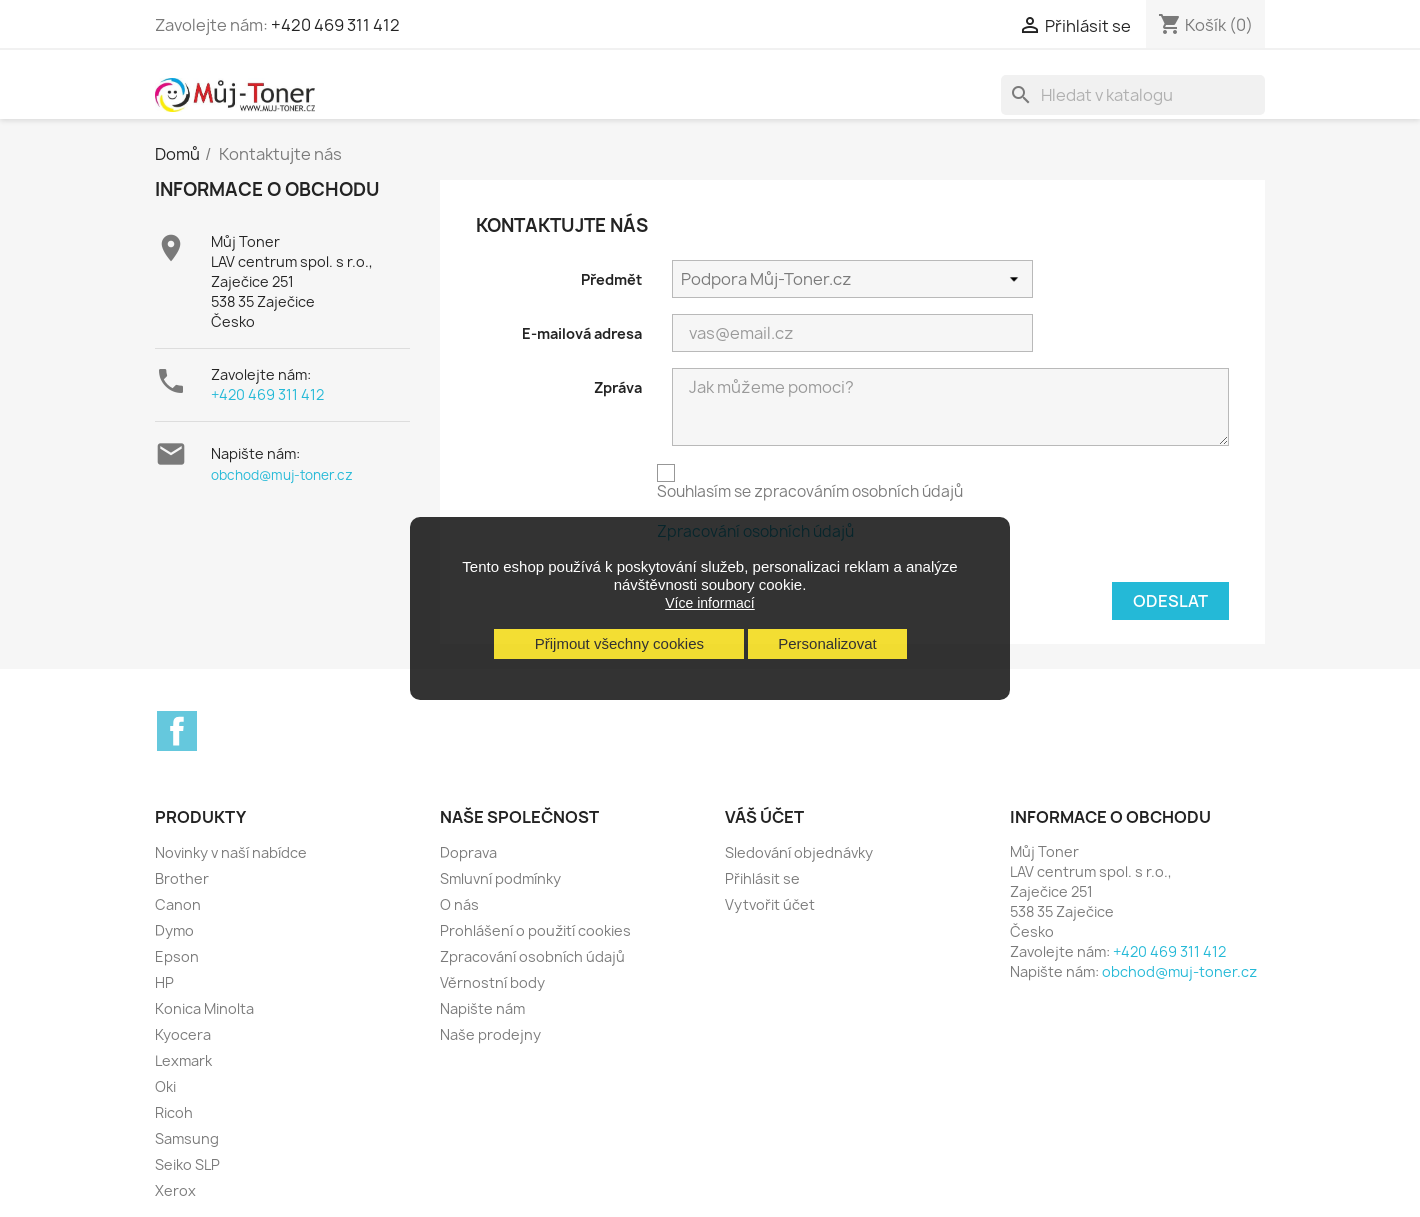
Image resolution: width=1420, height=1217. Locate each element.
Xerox (175, 1190)
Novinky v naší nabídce (231, 852)
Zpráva (618, 387)
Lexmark (183, 1060)
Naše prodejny (490, 1034)
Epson (177, 956)
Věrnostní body (492, 982)
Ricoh (174, 1112)
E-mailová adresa (582, 333)
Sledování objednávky (799, 852)
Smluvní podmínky (500, 878)
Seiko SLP (187, 1164)
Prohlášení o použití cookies (535, 930)
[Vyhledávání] (1133, 95)
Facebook (177, 731)
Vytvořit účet (770, 904)
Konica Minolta (204, 1008)
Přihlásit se (762, 878)
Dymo (174, 930)
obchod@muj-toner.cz (282, 475)
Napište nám (482, 1008)
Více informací (709, 603)
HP (164, 982)
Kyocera (183, 1034)
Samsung (187, 1138)
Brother (182, 878)
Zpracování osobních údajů (532, 956)
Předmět (611, 279)
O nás (459, 904)
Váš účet (764, 817)
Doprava (468, 852)
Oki (165, 1086)
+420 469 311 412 (335, 25)
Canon (178, 904)
